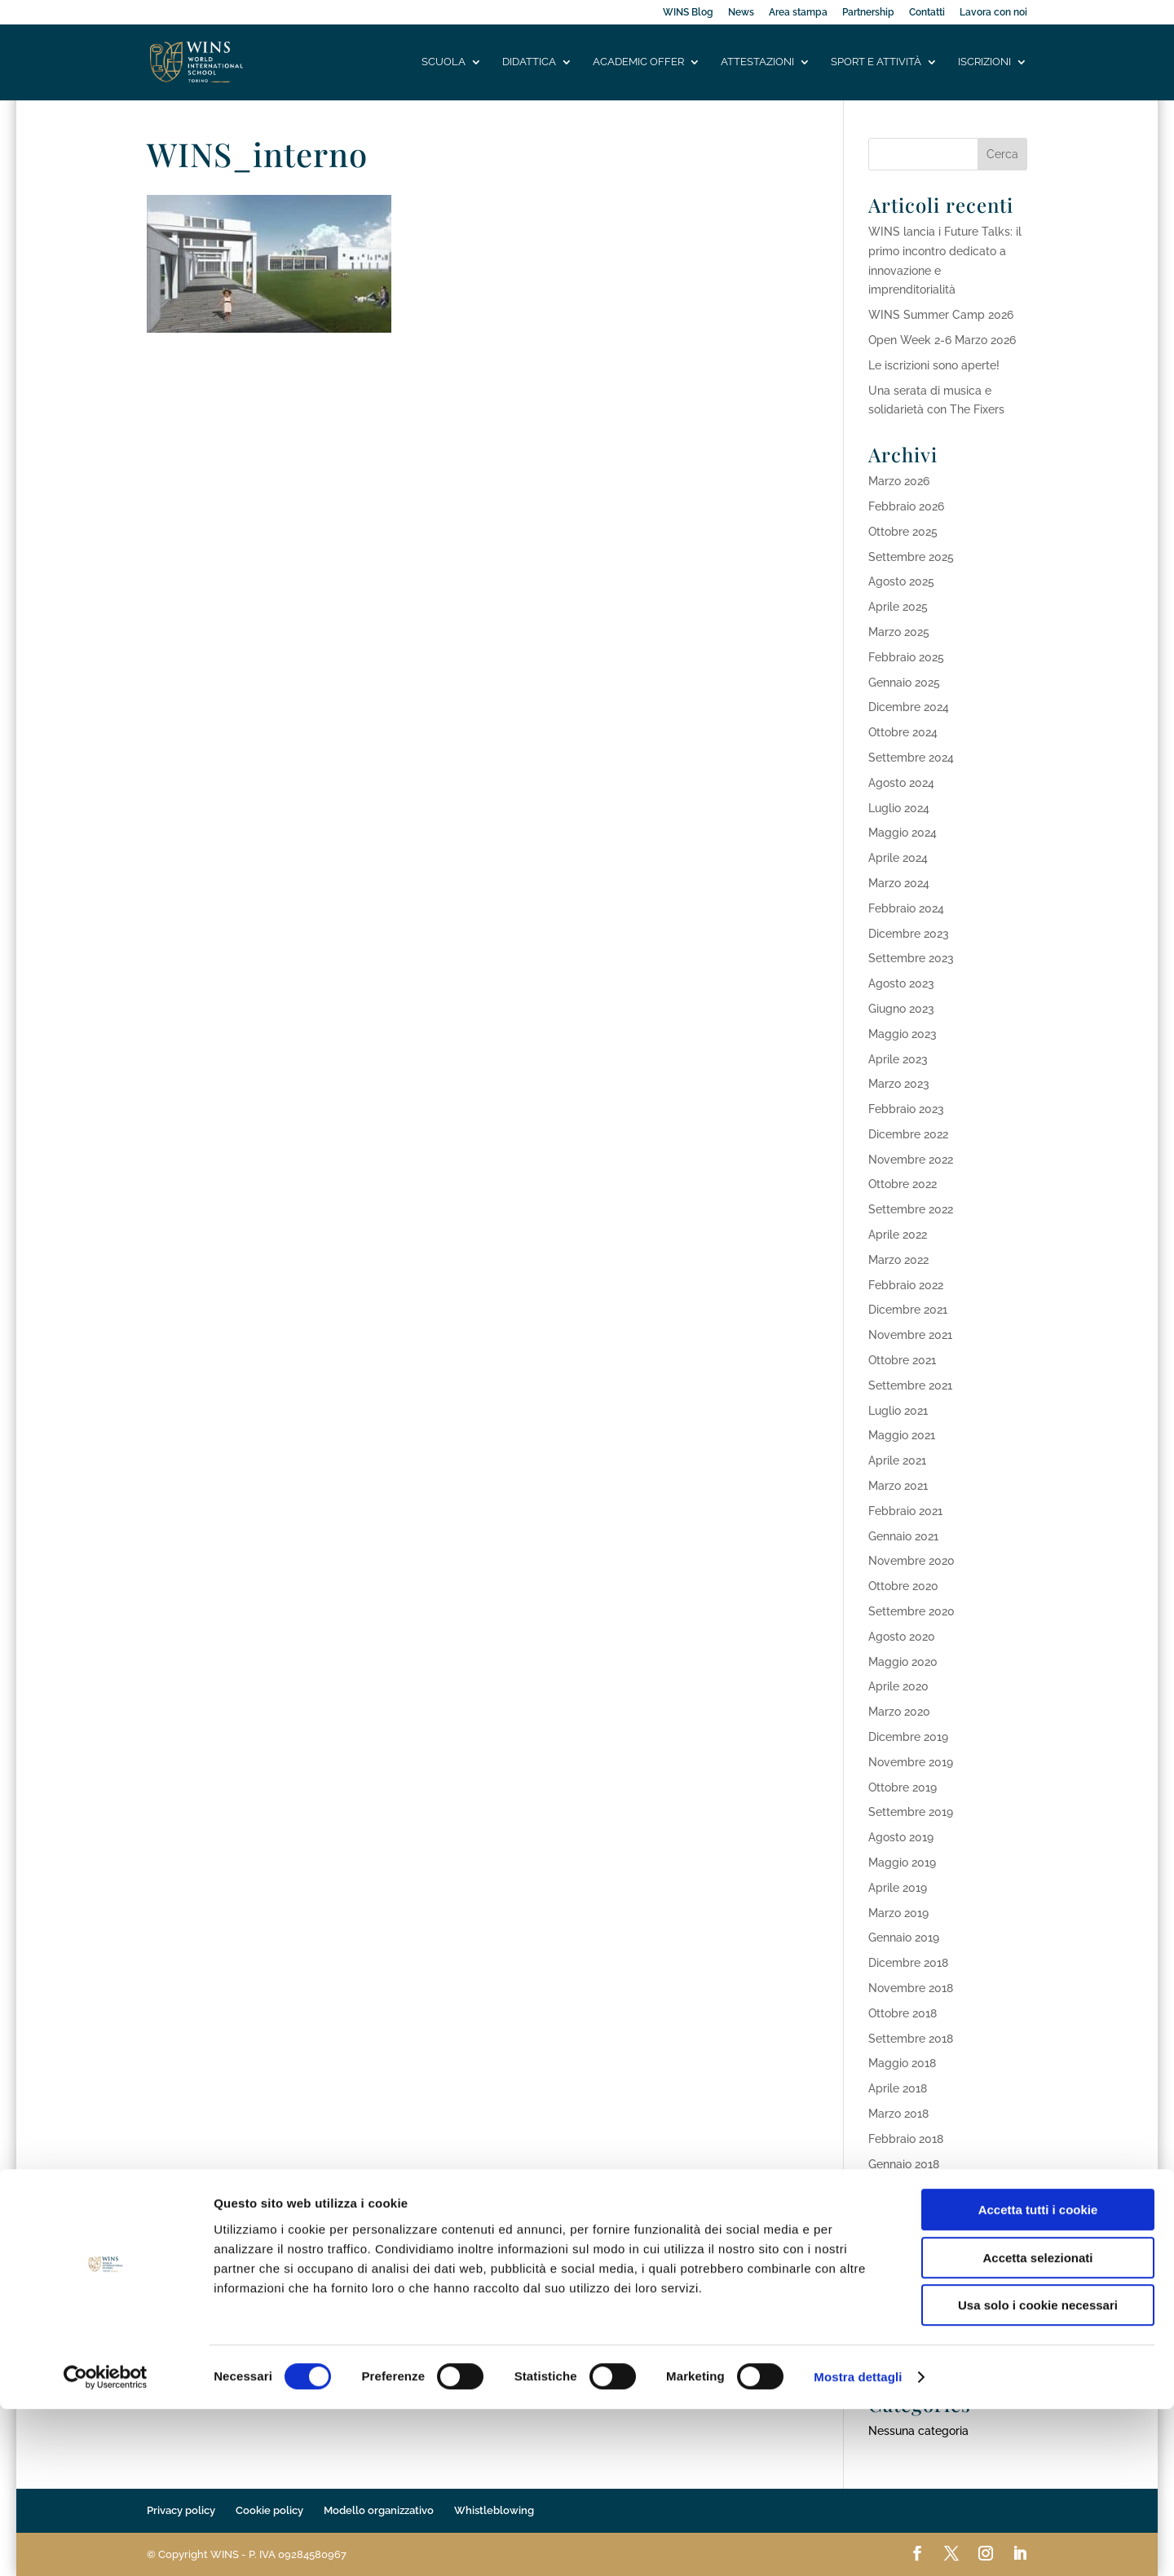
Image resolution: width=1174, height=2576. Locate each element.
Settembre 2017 (910, 2264)
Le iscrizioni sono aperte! (934, 365)
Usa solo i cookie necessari (1038, 2472)
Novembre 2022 (910, 1159)
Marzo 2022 (898, 1259)
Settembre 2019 (910, 1811)
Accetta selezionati (1037, 2425)
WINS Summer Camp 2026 (940, 314)
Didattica (529, 62)
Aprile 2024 (898, 857)
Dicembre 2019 (908, 1736)
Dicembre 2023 (908, 933)
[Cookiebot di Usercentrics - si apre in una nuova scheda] (105, 2544)
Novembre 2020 (911, 1560)
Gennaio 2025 (904, 682)
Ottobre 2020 (903, 1586)
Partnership (868, 12)
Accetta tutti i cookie (1038, 2377)
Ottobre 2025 (903, 531)
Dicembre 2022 (908, 1134)
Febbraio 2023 (906, 1109)
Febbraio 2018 (905, 2138)
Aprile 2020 (898, 1686)
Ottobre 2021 (902, 1360)
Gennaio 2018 (903, 2164)
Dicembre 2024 (908, 707)
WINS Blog (688, 12)
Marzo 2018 (898, 2113)
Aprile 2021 (897, 1460)
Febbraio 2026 (906, 506)
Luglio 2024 (898, 808)
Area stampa (798, 12)
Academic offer (638, 62)
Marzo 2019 (898, 1913)
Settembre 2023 (911, 958)
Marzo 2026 (898, 481)
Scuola (443, 62)
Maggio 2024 (902, 832)
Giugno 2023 (901, 1008)
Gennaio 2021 (903, 1536)
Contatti (927, 12)
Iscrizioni (984, 62)
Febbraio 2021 (905, 1511)
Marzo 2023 (898, 1083)
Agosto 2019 (900, 1837)
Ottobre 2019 (902, 1787)
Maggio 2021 (901, 1435)
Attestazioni (757, 62)
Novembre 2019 (910, 1762)
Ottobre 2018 (902, 2013)
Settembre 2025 (911, 556)
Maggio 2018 (902, 2063)
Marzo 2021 (898, 1485)
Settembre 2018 (910, 2038)
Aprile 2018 (897, 2088)
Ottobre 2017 (902, 2239)
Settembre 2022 (910, 1209)
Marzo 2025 (898, 631)
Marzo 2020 (899, 1711)
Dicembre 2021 (907, 1309)
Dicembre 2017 (907, 2188)
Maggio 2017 (901, 2314)
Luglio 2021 (898, 1410)
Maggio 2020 (903, 1661)
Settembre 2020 (911, 1611)
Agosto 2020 (901, 1636)
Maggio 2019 (902, 1862)
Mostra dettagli (858, 2544)
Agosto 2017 (900, 2289)
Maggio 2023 (902, 1034)
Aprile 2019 (897, 1887)
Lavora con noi (993, 12)
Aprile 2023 (898, 1059)
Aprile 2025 (898, 606)
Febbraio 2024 (906, 908)
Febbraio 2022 (905, 1285)
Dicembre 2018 (908, 1962)
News (741, 12)
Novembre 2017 (910, 2213)
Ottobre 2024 (903, 732)
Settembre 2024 (911, 757)
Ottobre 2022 (902, 1184)
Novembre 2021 (910, 1334)
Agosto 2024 (901, 782)
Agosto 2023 (901, 983)
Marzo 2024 (898, 883)
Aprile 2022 (897, 1234)
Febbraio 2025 (906, 657)
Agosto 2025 (901, 581)
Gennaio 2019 (903, 1937)
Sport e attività (876, 62)
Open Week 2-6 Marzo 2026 (942, 340)
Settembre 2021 (910, 1385)
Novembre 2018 (910, 1988)
